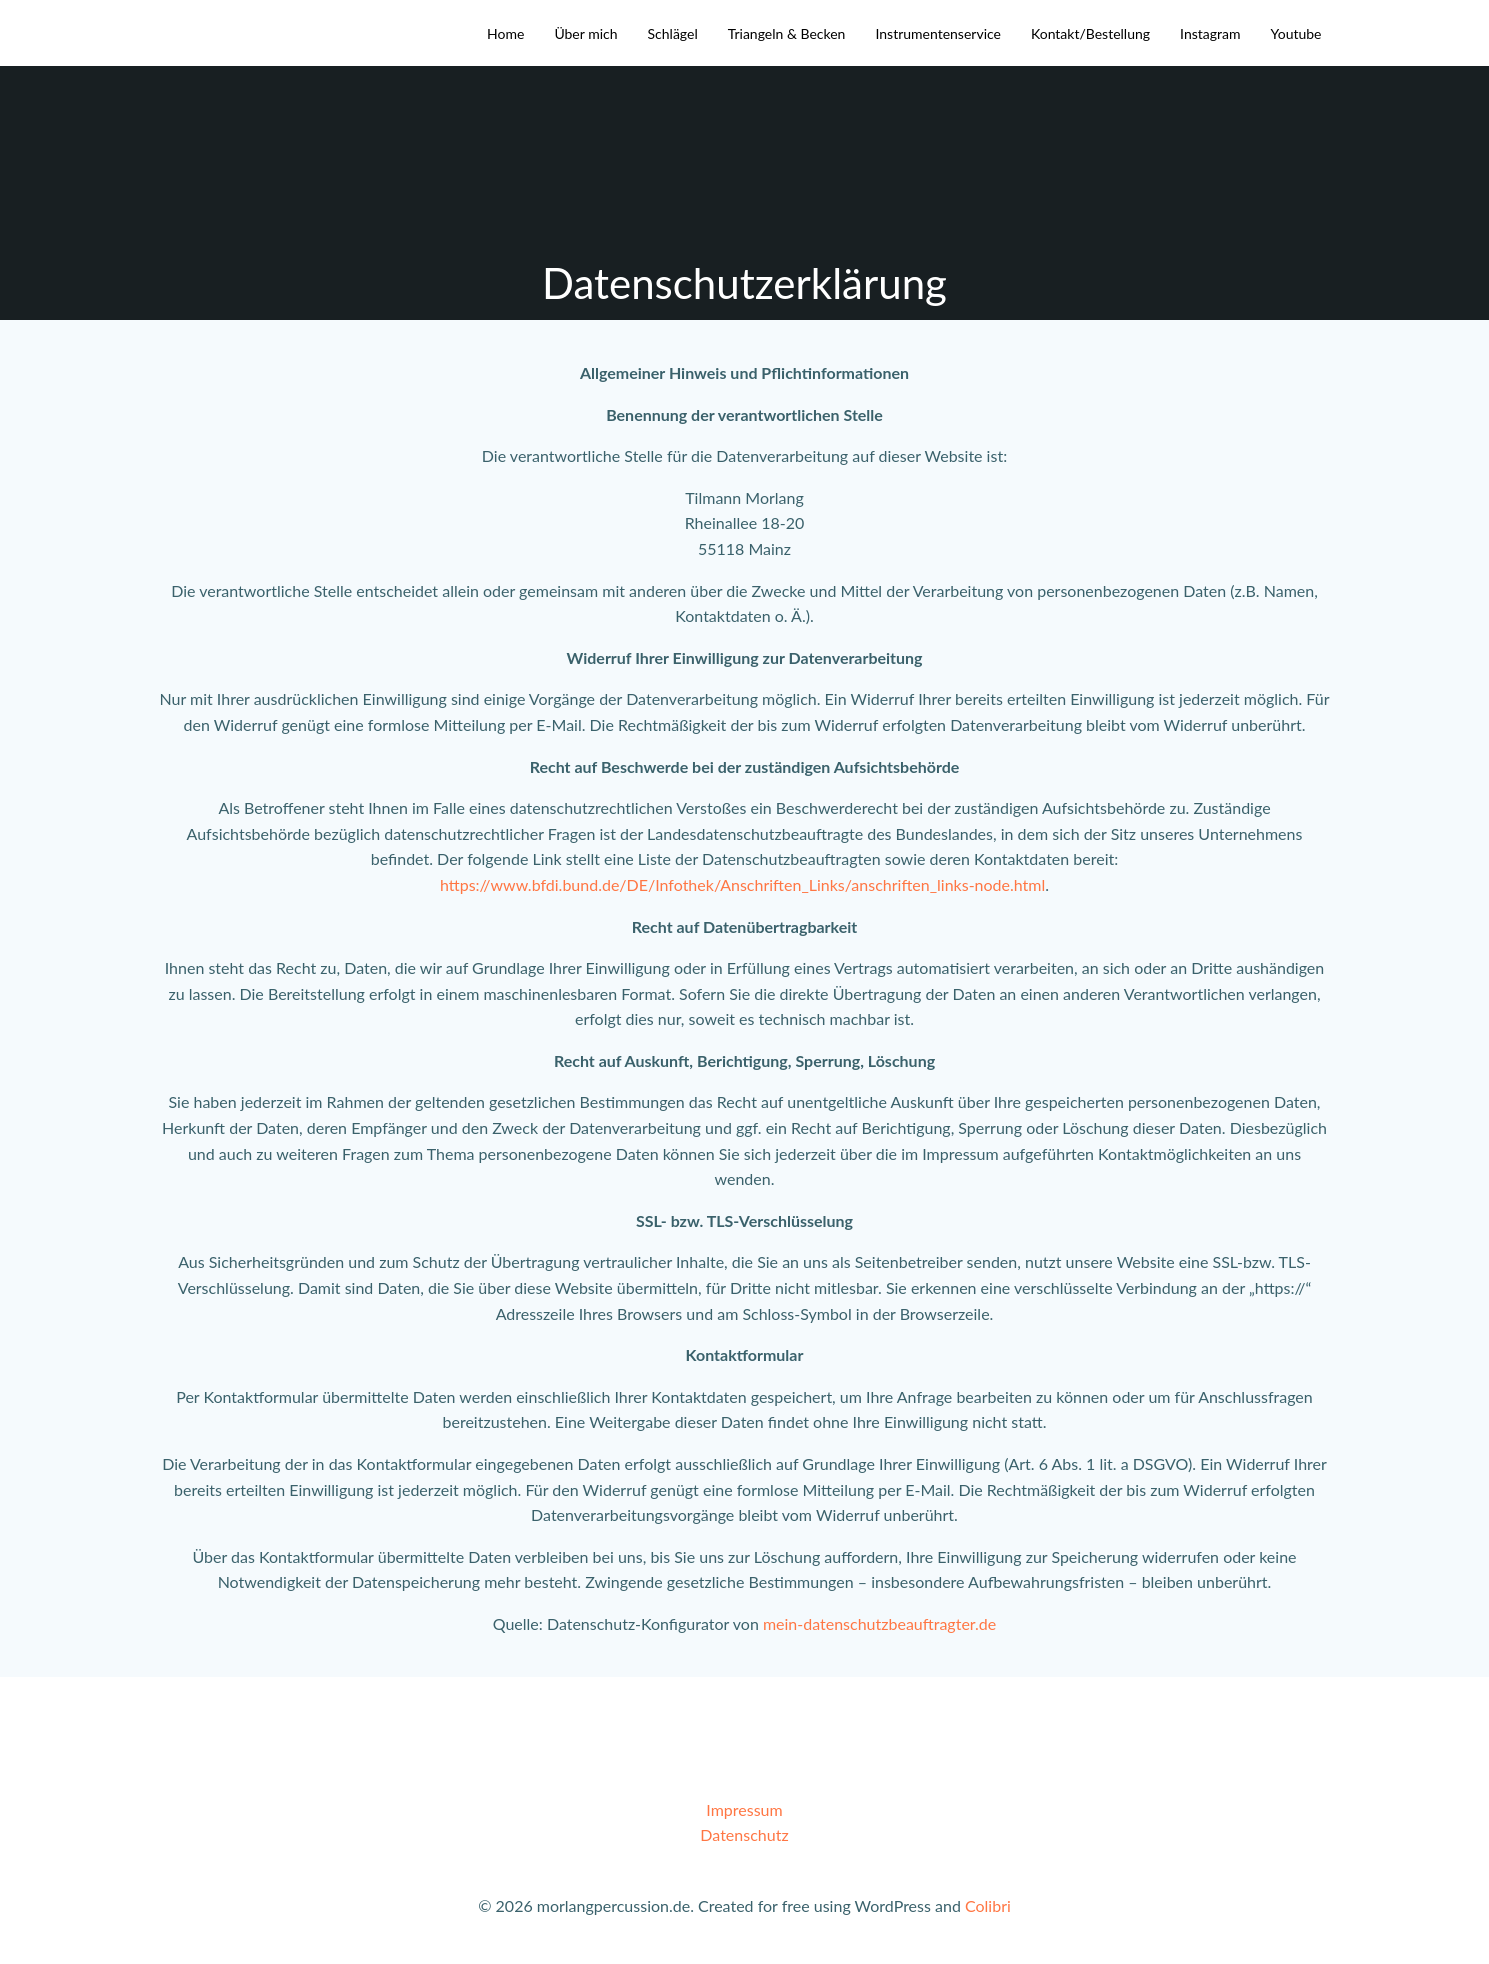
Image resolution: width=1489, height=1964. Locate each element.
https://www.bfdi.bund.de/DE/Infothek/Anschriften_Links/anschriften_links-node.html (742, 884)
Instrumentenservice (938, 33)
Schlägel (673, 33)
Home (505, 33)
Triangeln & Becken (787, 33)
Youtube (1295, 33)
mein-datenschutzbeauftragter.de (879, 1623)
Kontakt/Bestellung (1090, 33)
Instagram (1210, 33)
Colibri (988, 1905)
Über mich (585, 33)
